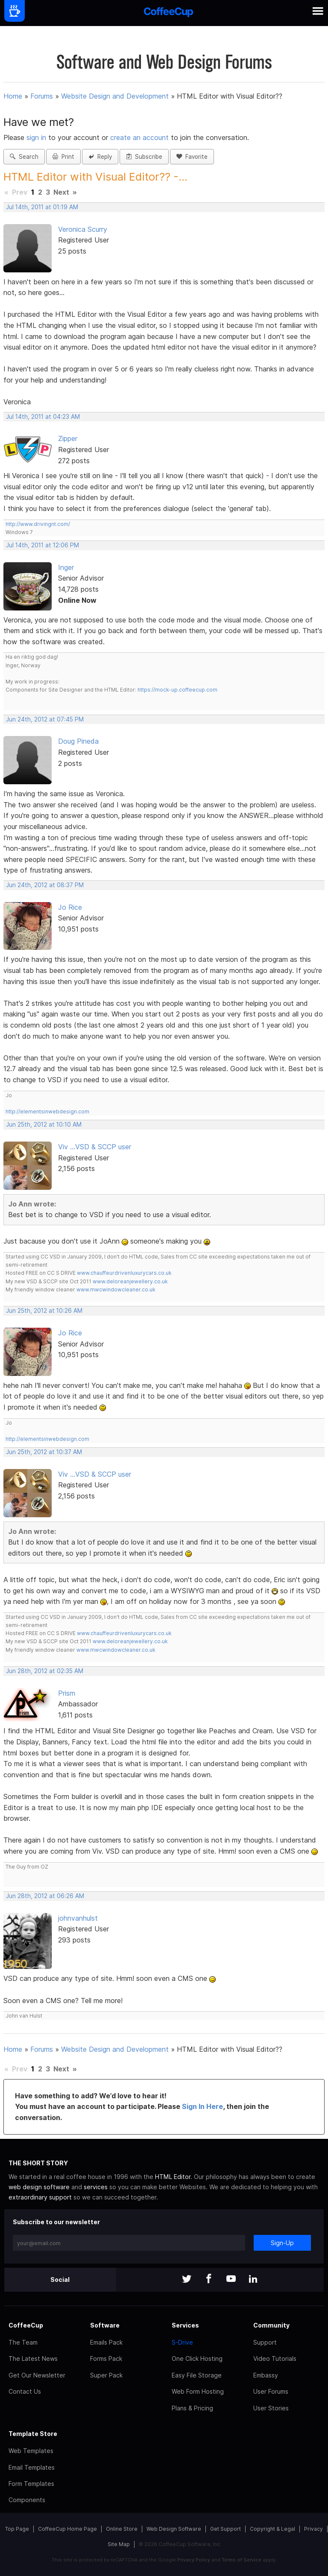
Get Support (225, 2529)
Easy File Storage (197, 2375)
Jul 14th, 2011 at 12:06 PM (42, 545)
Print (63, 156)
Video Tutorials (274, 2358)
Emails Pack (106, 2342)
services (96, 2186)
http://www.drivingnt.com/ (38, 524)
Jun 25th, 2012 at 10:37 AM (44, 1452)
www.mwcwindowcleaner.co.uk (115, 1289)
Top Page (17, 2529)
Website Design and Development (115, 96)
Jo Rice (70, 907)
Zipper (67, 438)
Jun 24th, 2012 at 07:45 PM (45, 719)
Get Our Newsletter (37, 2375)
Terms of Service (241, 2560)
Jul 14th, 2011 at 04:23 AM (43, 416)
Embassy (265, 2375)
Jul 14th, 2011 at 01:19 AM (42, 207)
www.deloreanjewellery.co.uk (130, 1281)
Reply (100, 156)
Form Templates (31, 2483)
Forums (41, 96)
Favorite (192, 156)
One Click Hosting (197, 2358)
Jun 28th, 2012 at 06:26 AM (45, 1896)
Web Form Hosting (198, 2391)
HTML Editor (172, 2176)
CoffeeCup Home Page (67, 2529)
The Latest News (33, 2358)
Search (24, 156)
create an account (139, 137)
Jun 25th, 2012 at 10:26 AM (44, 1310)
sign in (37, 137)
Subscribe (144, 156)
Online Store (122, 2529)
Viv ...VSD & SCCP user (94, 1146)
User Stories (271, 2408)
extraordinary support (40, 2197)
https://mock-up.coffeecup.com (177, 689)
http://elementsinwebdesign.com (47, 1111)
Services (185, 2325)
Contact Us (25, 2391)
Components (27, 2499)
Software (105, 2325)
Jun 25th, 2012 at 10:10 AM (44, 1124)
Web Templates (31, 2450)
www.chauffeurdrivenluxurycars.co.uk (124, 1273)
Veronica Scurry (82, 229)
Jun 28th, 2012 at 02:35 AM (44, 1671)
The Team (23, 2342)
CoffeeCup (26, 2325)
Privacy (313, 2529)
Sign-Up (282, 2242)
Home (12, 96)
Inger (66, 567)
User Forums (270, 2391)
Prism (66, 1693)
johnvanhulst (78, 1918)
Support (265, 2342)
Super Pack (106, 2375)
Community (271, 2325)
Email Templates (32, 2467)
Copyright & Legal (272, 2529)
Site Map (119, 2544)
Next (61, 192)
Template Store (33, 2433)
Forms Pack (106, 2358)
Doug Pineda (78, 741)
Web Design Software (173, 2529)
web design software (39, 2186)
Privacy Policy (193, 2560)
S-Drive (182, 2342)
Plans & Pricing (192, 2408)
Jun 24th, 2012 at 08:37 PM (45, 885)
